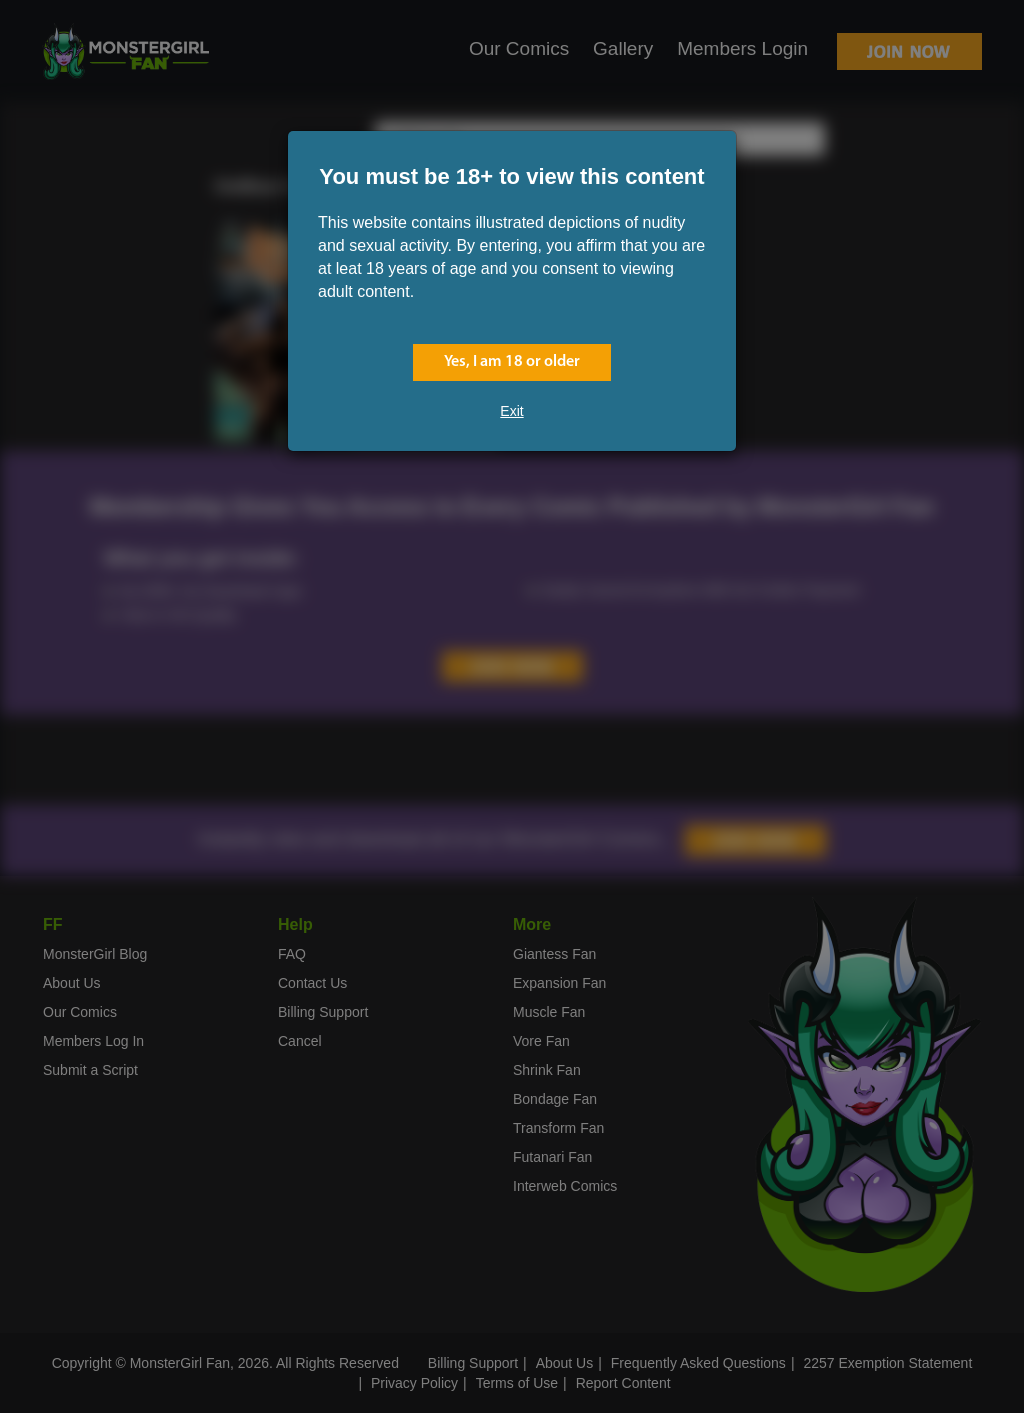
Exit (511, 411)
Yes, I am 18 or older (512, 362)
